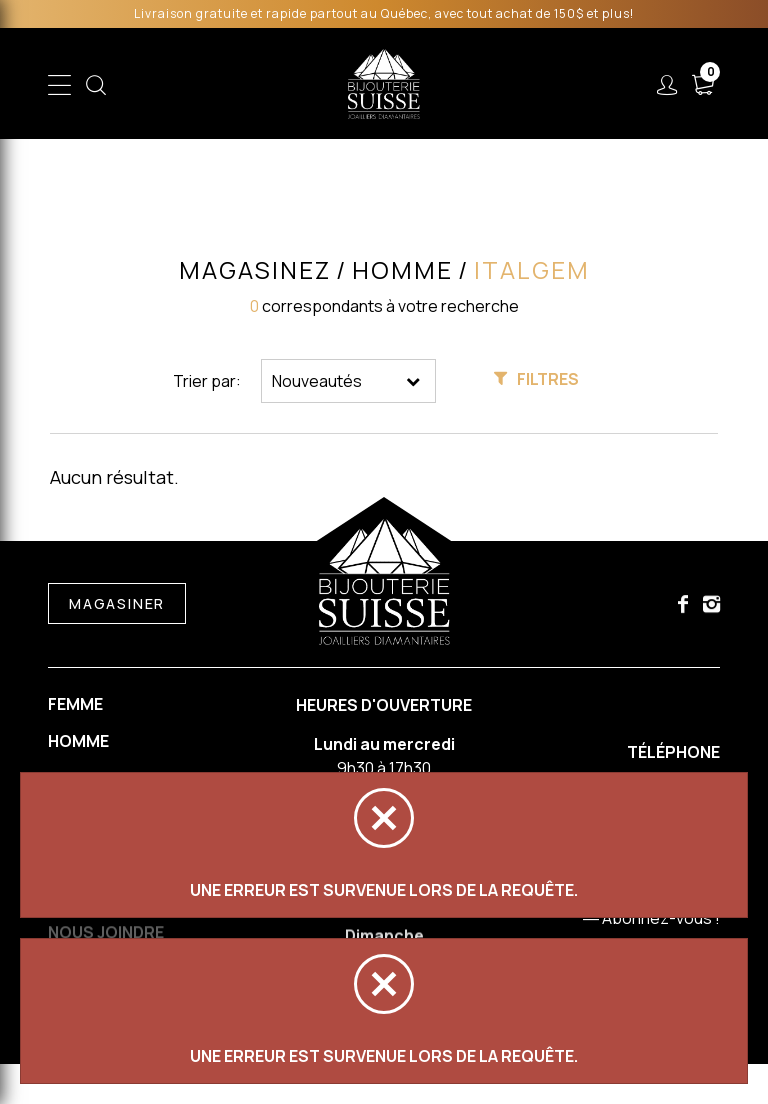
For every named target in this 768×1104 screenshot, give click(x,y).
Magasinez (254, 270)
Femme (75, 704)
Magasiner (117, 604)
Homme (78, 742)
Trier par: (207, 381)
